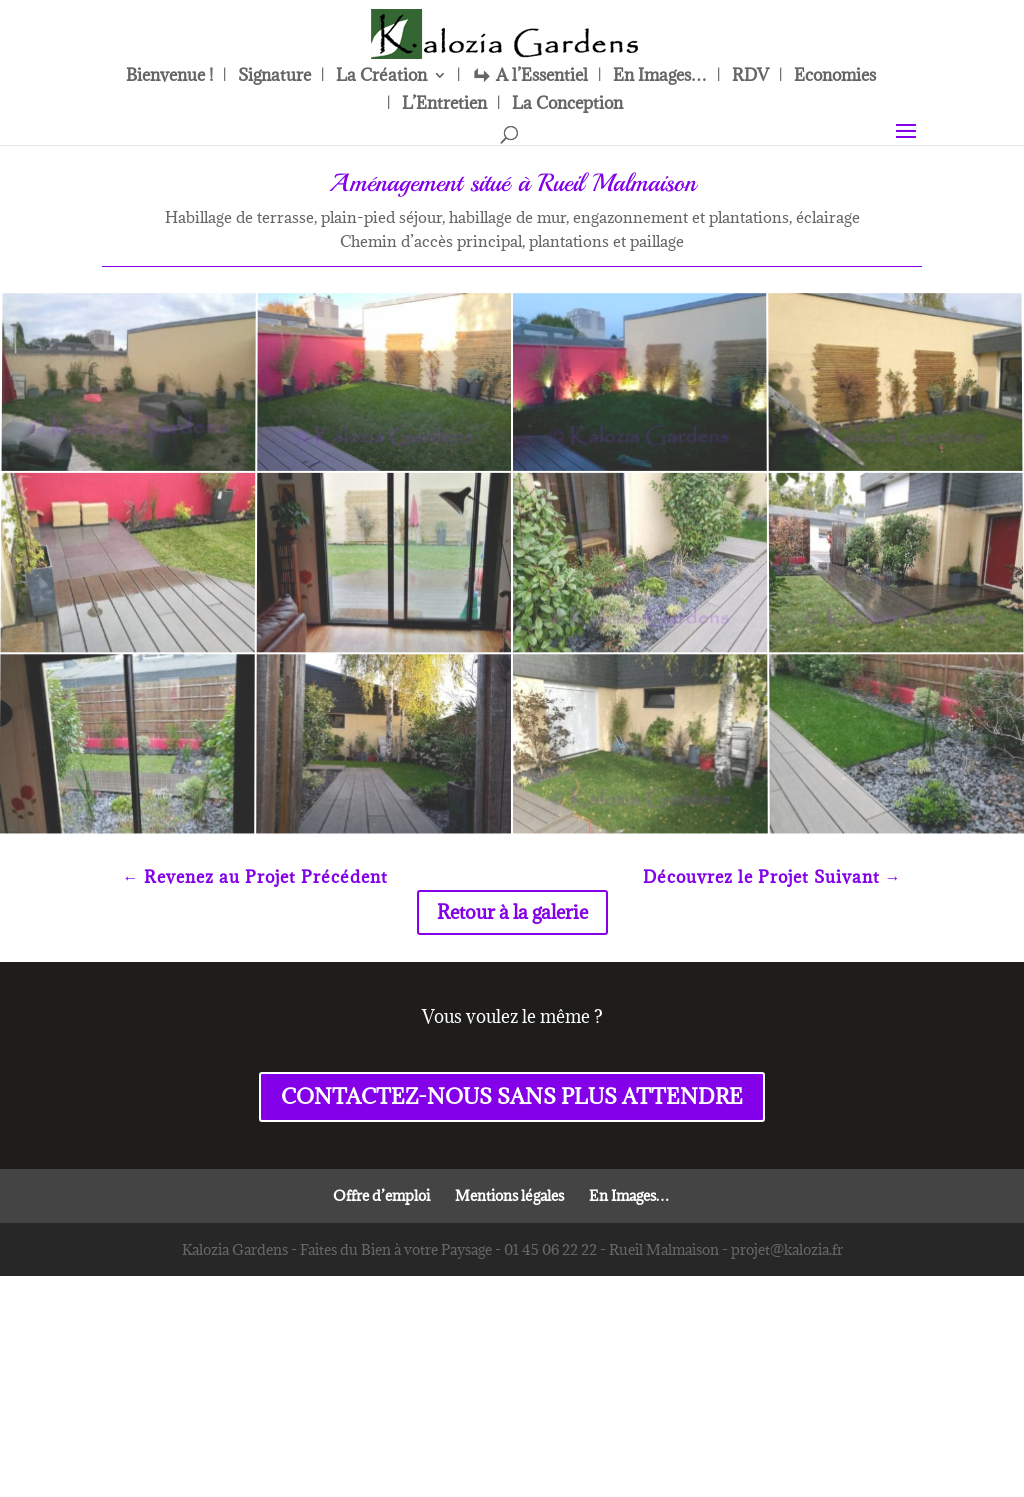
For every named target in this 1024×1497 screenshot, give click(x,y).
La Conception (567, 105)
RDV (750, 77)
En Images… (660, 77)
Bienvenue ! (169, 77)
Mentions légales (509, 1269)
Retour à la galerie (512, 986)
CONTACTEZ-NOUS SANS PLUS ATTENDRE (512, 1170)
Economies (835, 77)
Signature (274, 77)
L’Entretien (444, 105)
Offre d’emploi (381, 1269)
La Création (381, 77)
